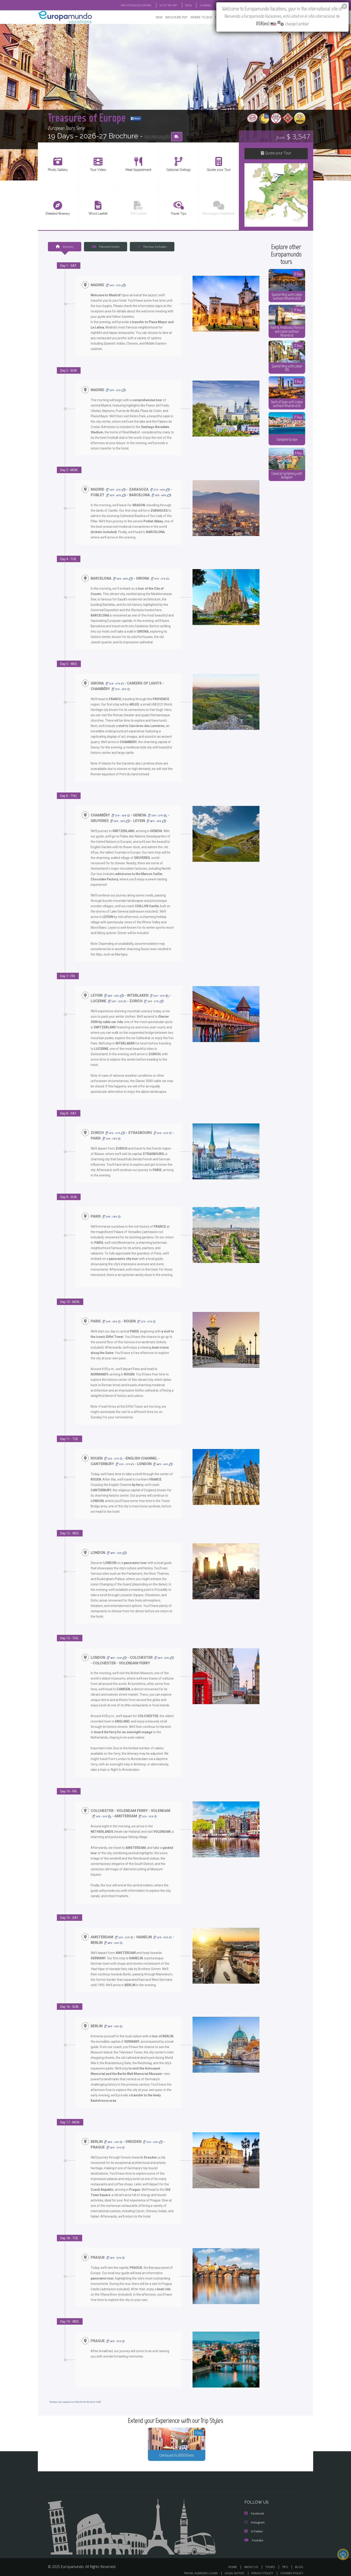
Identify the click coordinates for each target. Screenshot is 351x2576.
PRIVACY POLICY (260, 2568)
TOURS (271, 2562)
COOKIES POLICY (290, 2568)
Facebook (254, 2508)
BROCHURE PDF (173, 17)
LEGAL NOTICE (231, 2568)
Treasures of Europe (106, 117)
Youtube (253, 2535)
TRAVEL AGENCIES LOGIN (196, 2568)
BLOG (183, 5)
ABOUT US (252, 2562)
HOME (234, 2562)
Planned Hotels (105, 246)
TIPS (285, 2562)
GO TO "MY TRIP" (161, 5)
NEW (154, 17)
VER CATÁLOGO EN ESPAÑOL (126, 5)
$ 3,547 (293, 136)
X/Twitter (253, 2526)
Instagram (254, 2517)
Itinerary (64, 246)
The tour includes (150, 246)
